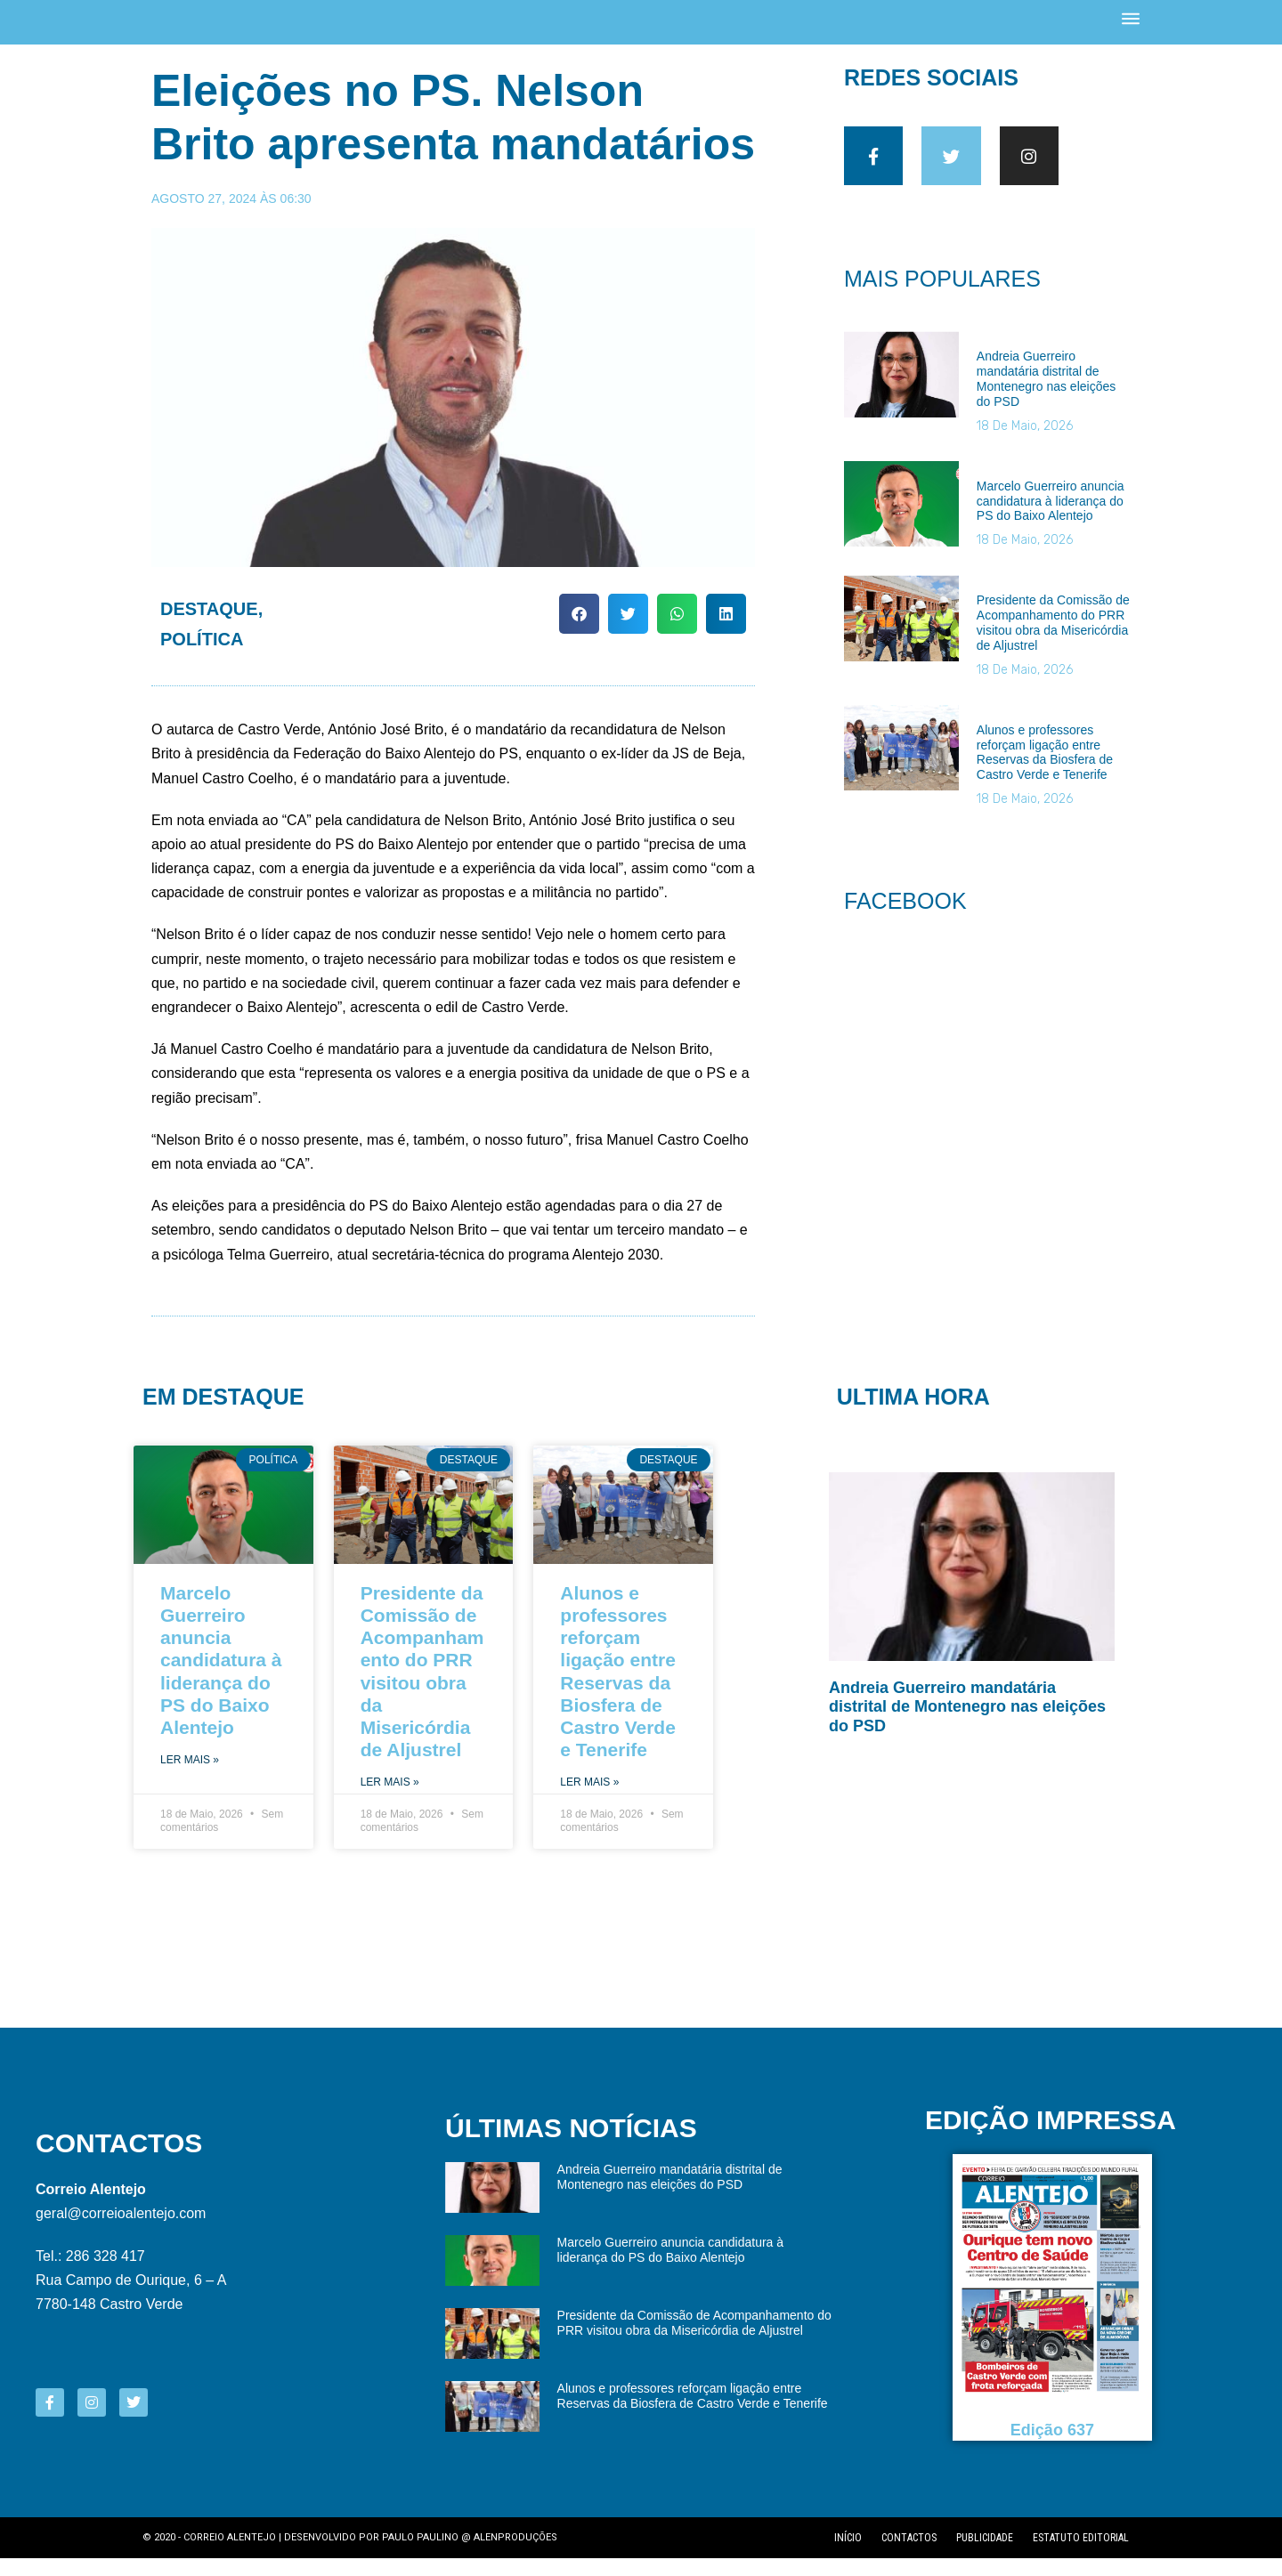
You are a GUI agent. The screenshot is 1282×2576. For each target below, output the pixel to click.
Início (848, 2555)
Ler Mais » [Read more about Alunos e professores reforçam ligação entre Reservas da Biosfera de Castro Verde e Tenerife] (589, 1800)
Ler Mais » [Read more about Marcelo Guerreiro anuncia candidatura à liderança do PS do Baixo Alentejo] (189, 1777)
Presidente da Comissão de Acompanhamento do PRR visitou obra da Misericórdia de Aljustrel (1053, 650)
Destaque (209, 626)
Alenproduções (515, 2555)
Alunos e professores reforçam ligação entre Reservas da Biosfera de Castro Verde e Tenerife (1045, 779)
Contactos (909, 2555)
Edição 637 (1052, 2448)
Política (201, 656)
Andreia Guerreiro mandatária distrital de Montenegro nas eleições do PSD (1046, 406)
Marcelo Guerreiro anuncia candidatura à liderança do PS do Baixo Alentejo (1050, 529)
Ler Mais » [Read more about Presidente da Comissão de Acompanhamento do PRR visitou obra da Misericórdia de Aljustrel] (390, 1800)
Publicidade (984, 2555)
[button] (579, 631)
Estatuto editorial (1081, 2555)
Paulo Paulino (420, 2555)
